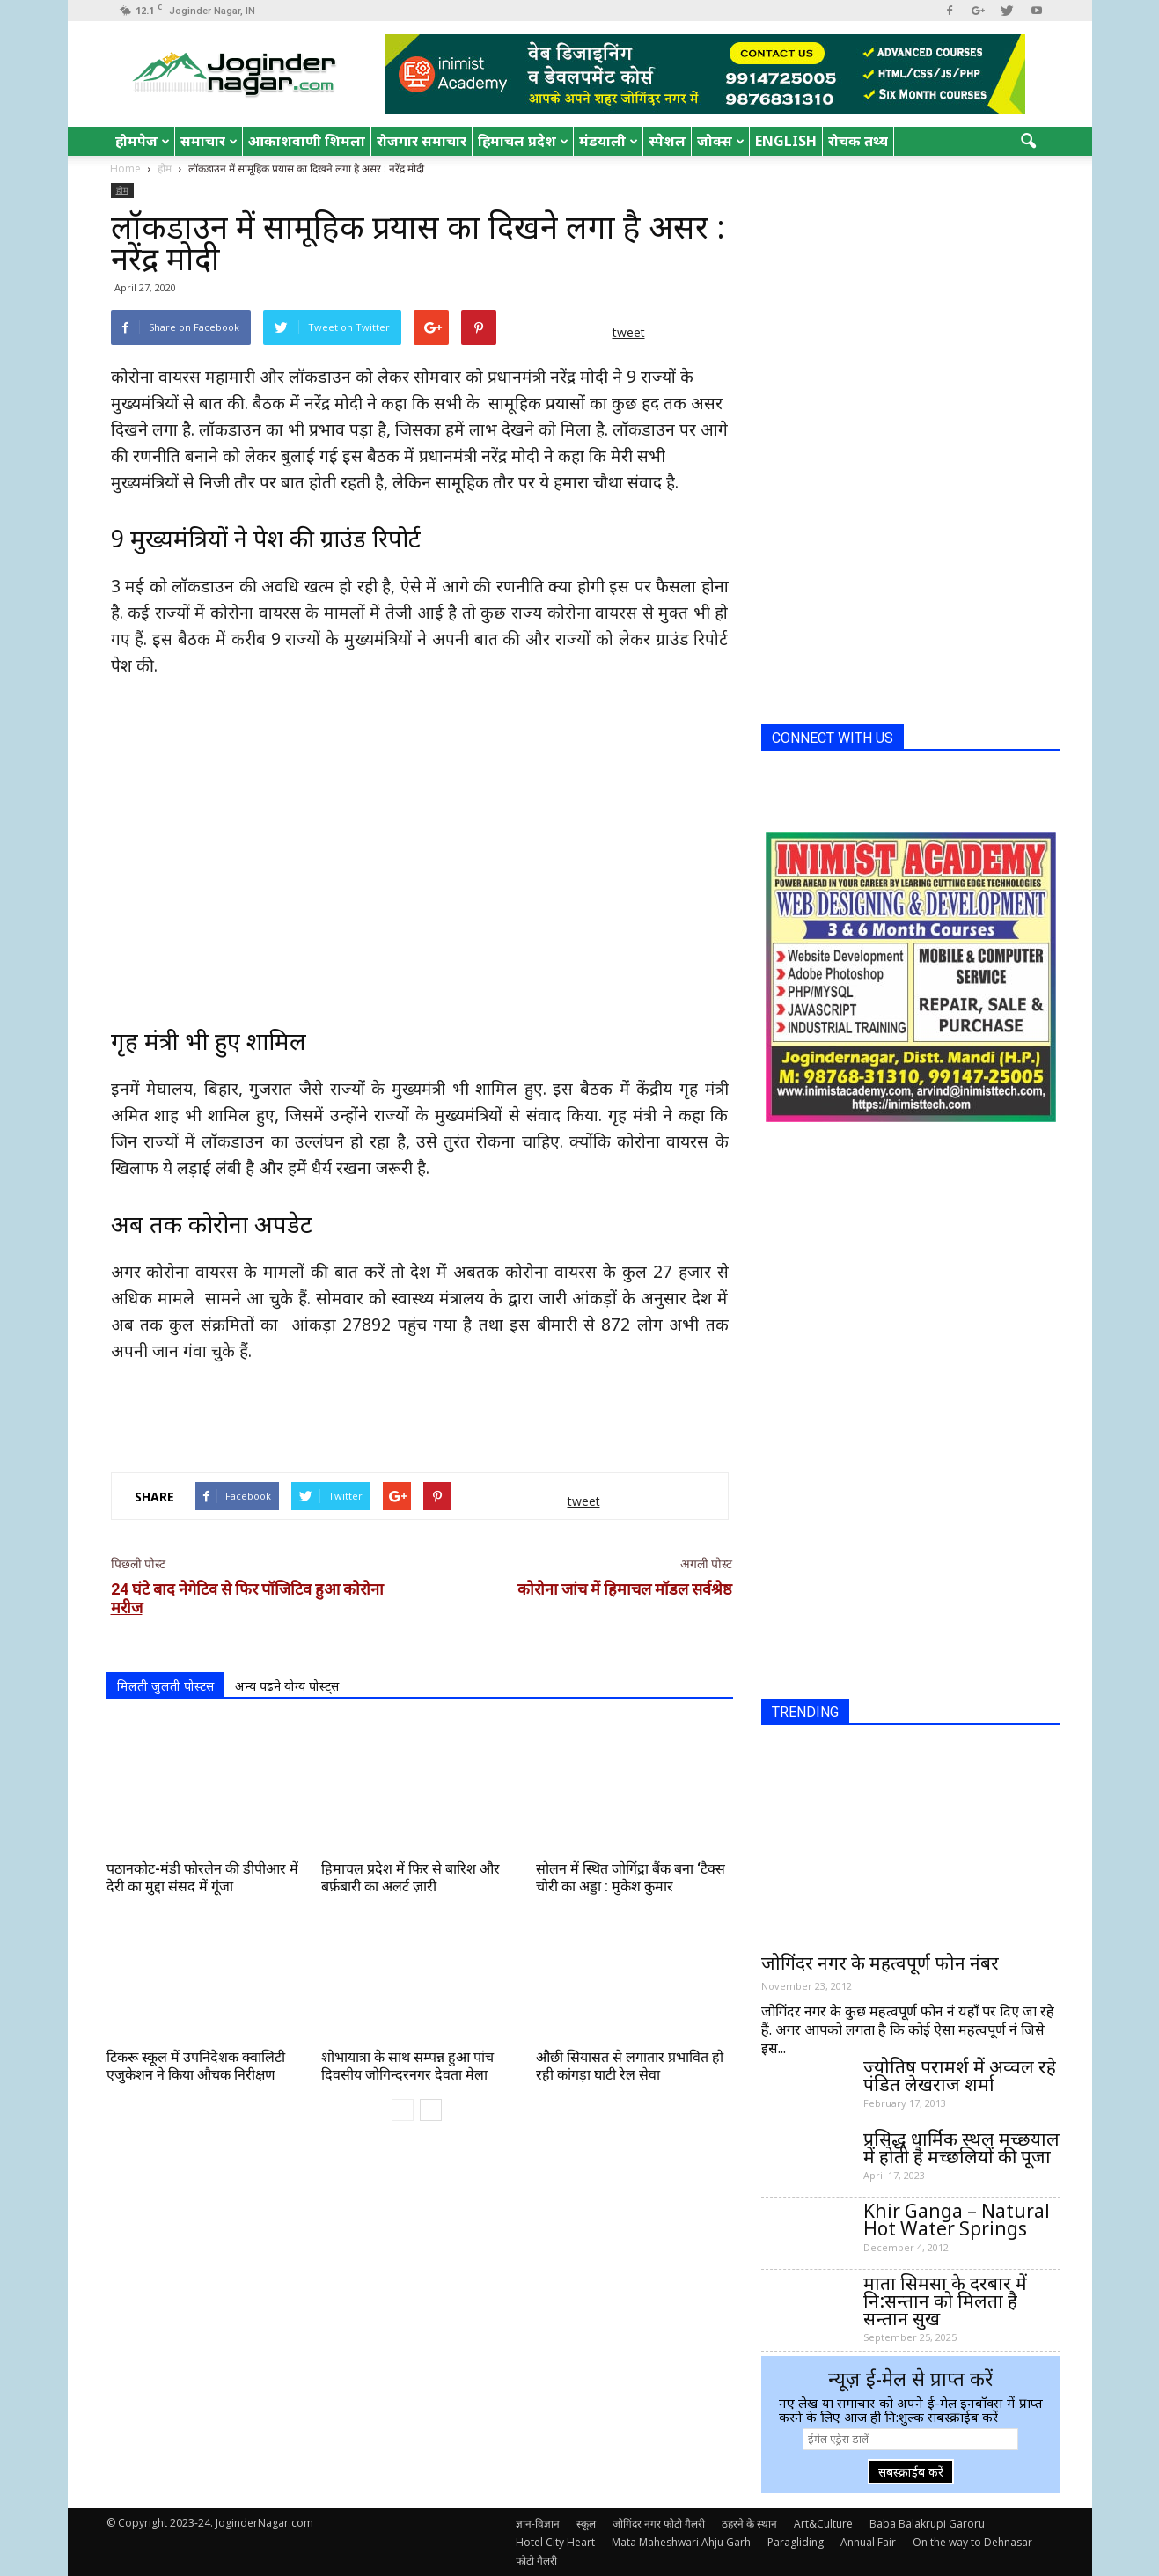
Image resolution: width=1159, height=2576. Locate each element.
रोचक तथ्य (858, 140)
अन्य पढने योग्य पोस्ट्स (287, 1685)
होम (122, 190)
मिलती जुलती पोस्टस (165, 1685)
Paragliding (795, 2542)
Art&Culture (823, 2523)
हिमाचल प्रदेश (523, 140)
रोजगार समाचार (421, 140)
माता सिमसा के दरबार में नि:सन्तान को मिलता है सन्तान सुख (945, 2300)
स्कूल (586, 2523)
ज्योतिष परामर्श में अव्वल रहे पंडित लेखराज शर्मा (959, 2075)
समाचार (209, 140)
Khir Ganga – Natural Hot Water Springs (956, 2219)
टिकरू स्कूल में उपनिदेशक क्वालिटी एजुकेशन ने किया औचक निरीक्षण (195, 2066)
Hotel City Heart (555, 2542)
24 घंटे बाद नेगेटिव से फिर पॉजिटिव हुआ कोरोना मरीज (247, 1598)
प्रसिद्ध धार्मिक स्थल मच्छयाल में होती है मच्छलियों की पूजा (961, 2147)
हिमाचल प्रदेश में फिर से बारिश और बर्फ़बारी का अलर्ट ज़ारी (410, 1877)
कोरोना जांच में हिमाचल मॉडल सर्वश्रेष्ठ (624, 1589)
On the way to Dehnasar (972, 2542)
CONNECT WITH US (832, 737)
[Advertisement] (420, 1413)
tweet (629, 332)
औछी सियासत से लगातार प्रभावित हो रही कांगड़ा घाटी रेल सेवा (629, 2066)
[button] (1029, 142)
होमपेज (142, 140)
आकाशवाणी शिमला (306, 140)
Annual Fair (868, 2542)
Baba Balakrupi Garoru (927, 2523)
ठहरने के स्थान (749, 2523)
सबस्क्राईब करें (910, 2471)
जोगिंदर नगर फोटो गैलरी (659, 2523)
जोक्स (721, 140)
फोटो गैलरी (536, 2560)
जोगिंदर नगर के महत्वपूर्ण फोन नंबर (880, 1962)
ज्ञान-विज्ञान (538, 2523)
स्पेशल (667, 140)
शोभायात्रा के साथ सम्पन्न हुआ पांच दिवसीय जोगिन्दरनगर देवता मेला (407, 2066)
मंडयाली (608, 140)
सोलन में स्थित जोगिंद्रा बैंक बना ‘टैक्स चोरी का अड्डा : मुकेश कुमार (630, 1877)
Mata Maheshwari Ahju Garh (681, 2542)
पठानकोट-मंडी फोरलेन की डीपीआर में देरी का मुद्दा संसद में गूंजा (202, 1877)
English (786, 140)
